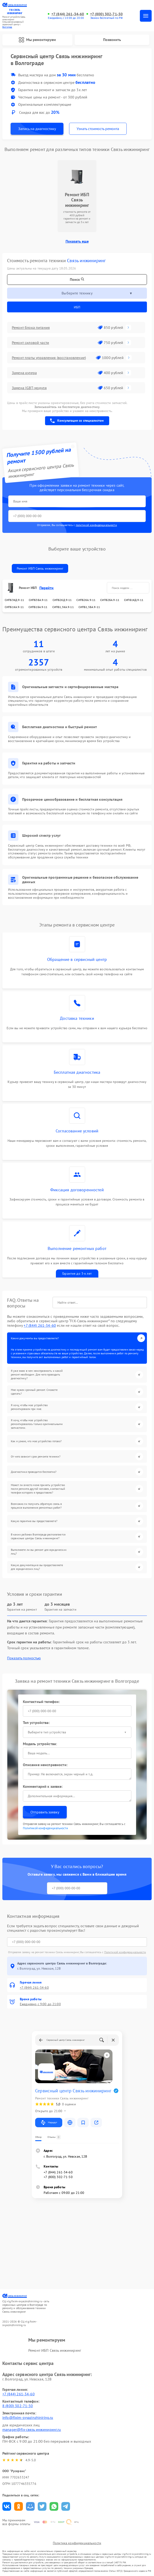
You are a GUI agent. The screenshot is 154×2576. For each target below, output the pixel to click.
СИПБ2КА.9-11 (86, 600)
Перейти (46, 588)
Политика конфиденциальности (77, 2543)
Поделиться (6, 2506)
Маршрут (48, 2122)
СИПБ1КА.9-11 (14, 607)
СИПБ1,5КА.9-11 (63, 607)
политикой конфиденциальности (96, 525)
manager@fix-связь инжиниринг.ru (31, 2429)
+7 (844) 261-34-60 (67, 14)
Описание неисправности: (45, 1764)
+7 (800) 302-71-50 (106, 14)
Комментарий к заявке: (43, 1786)
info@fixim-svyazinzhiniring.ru (27, 2417)
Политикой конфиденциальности (45, 1828)
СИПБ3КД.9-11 (14, 600)
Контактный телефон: (41, 1701)
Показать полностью (24, 1658)
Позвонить (112, 39)
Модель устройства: (40, 1743)
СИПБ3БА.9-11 (38, 600)
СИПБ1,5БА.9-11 (89, 607)
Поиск (77, 279)
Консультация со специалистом (77, 421)
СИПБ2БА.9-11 (109, 600)
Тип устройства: (36, 1722)
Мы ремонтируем (37, 40)
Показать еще (77, 241)
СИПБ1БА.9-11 (38, 607)
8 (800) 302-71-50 (17, 2405)
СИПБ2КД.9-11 (62, 600)
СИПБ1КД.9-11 (133, 600)
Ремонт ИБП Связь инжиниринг (40, 568)
